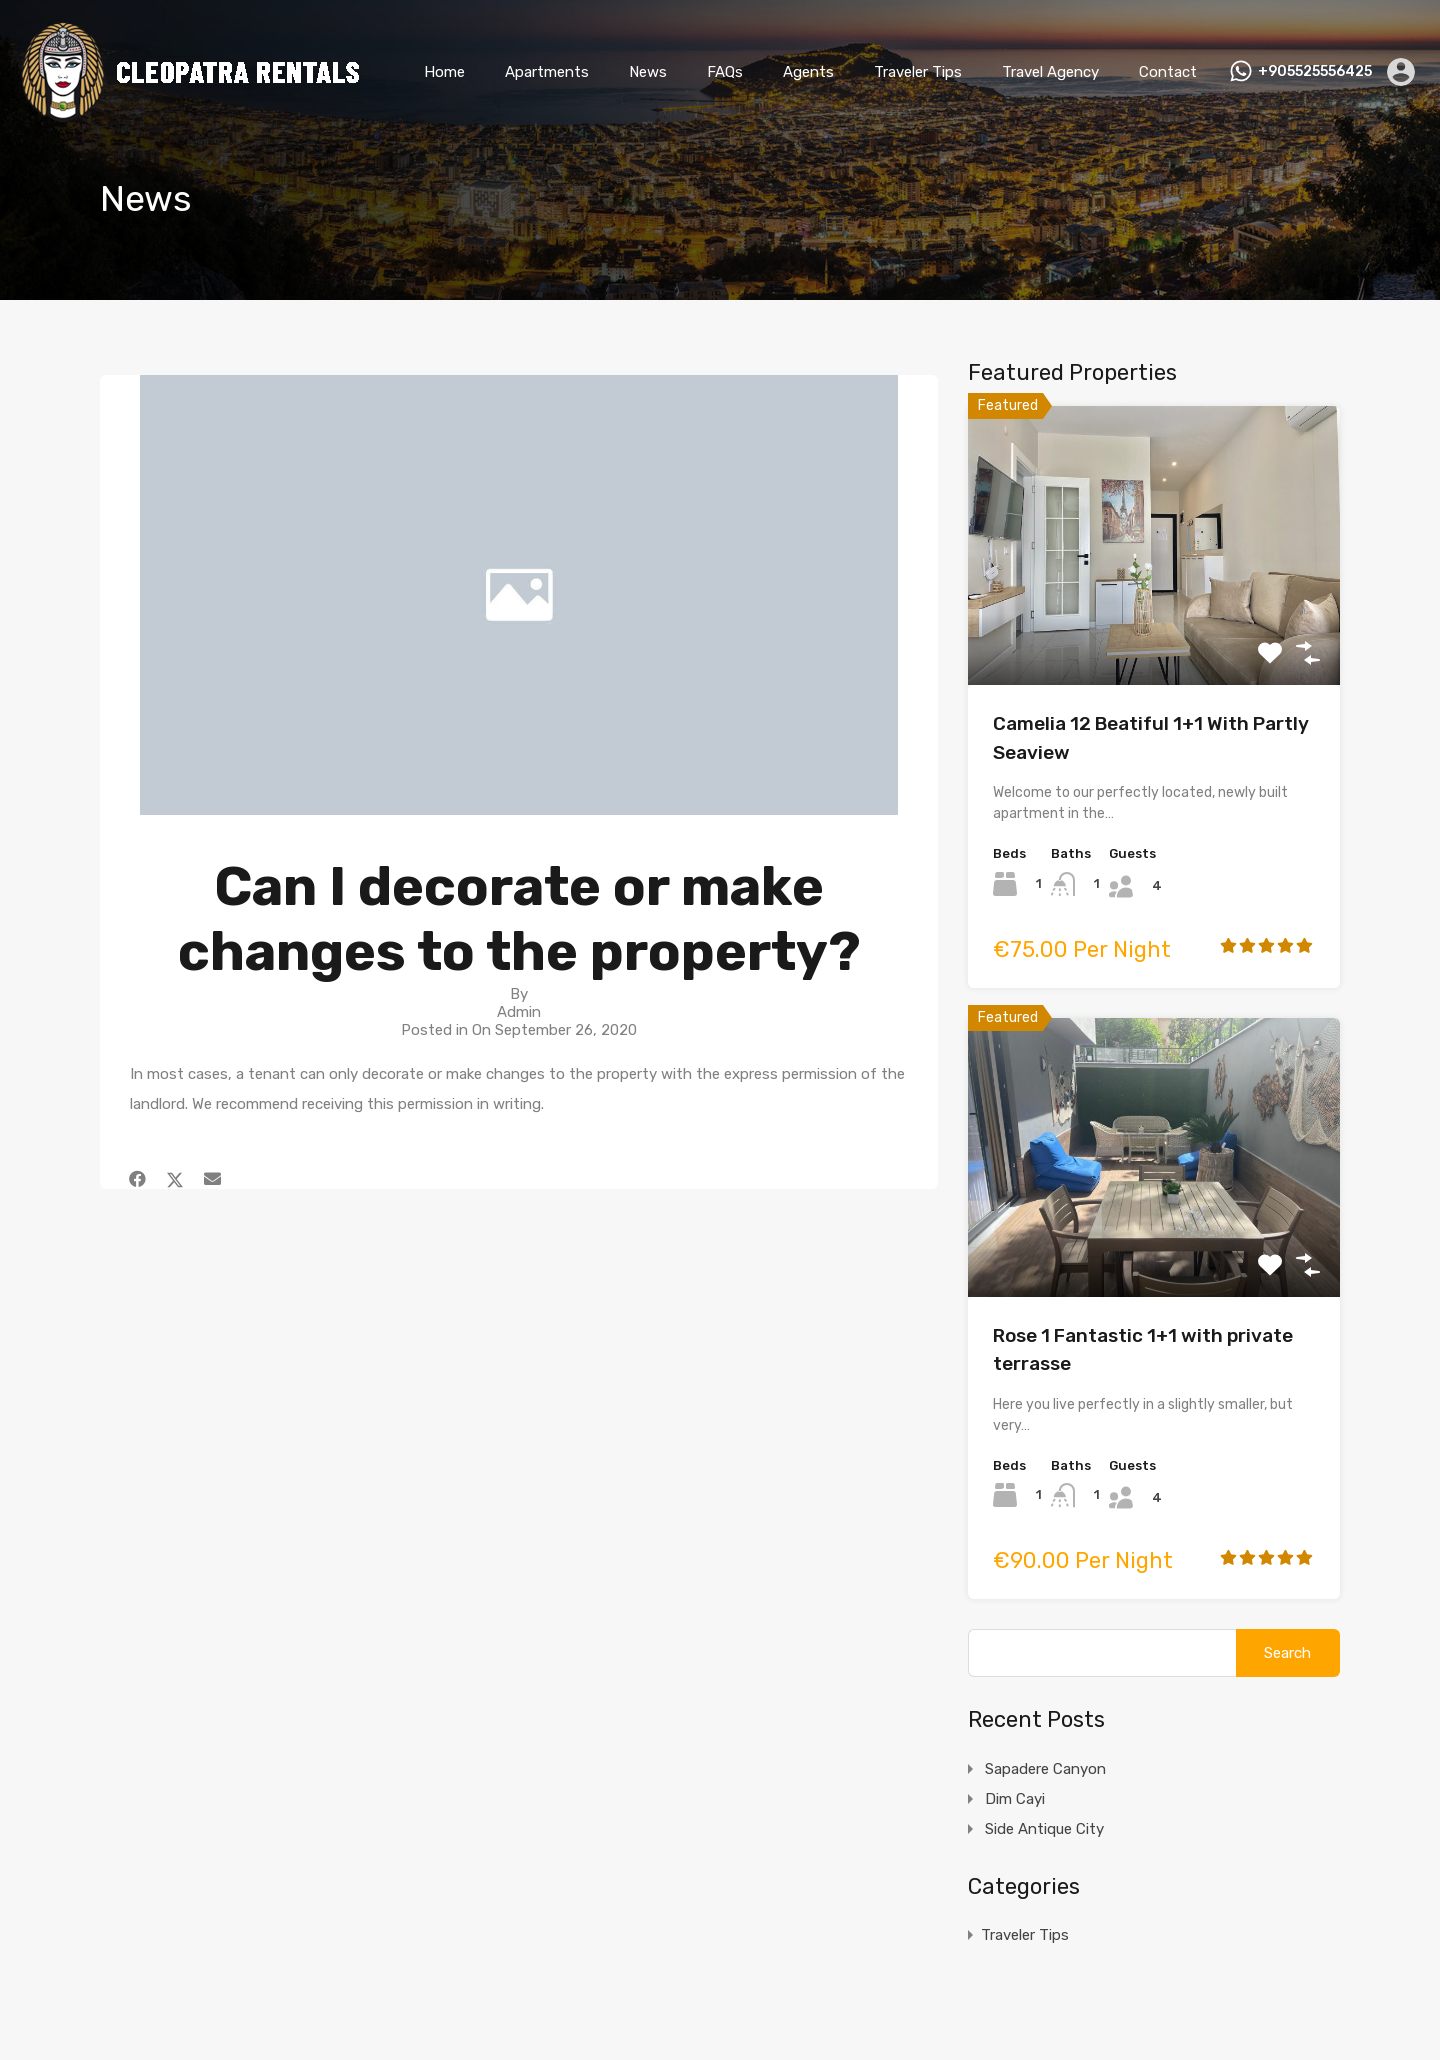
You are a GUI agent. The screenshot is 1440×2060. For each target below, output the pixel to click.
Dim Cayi (1015, 1799)
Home (444, 72)
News (648, 72)
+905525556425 (1315, 72)
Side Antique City (1044, 1829)
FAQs (725, 72)
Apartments (547, 72)
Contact (1168, 72)
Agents (808, 72)
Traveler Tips (918, 72)
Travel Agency (1050, 72)
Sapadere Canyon (1045, 1769)
